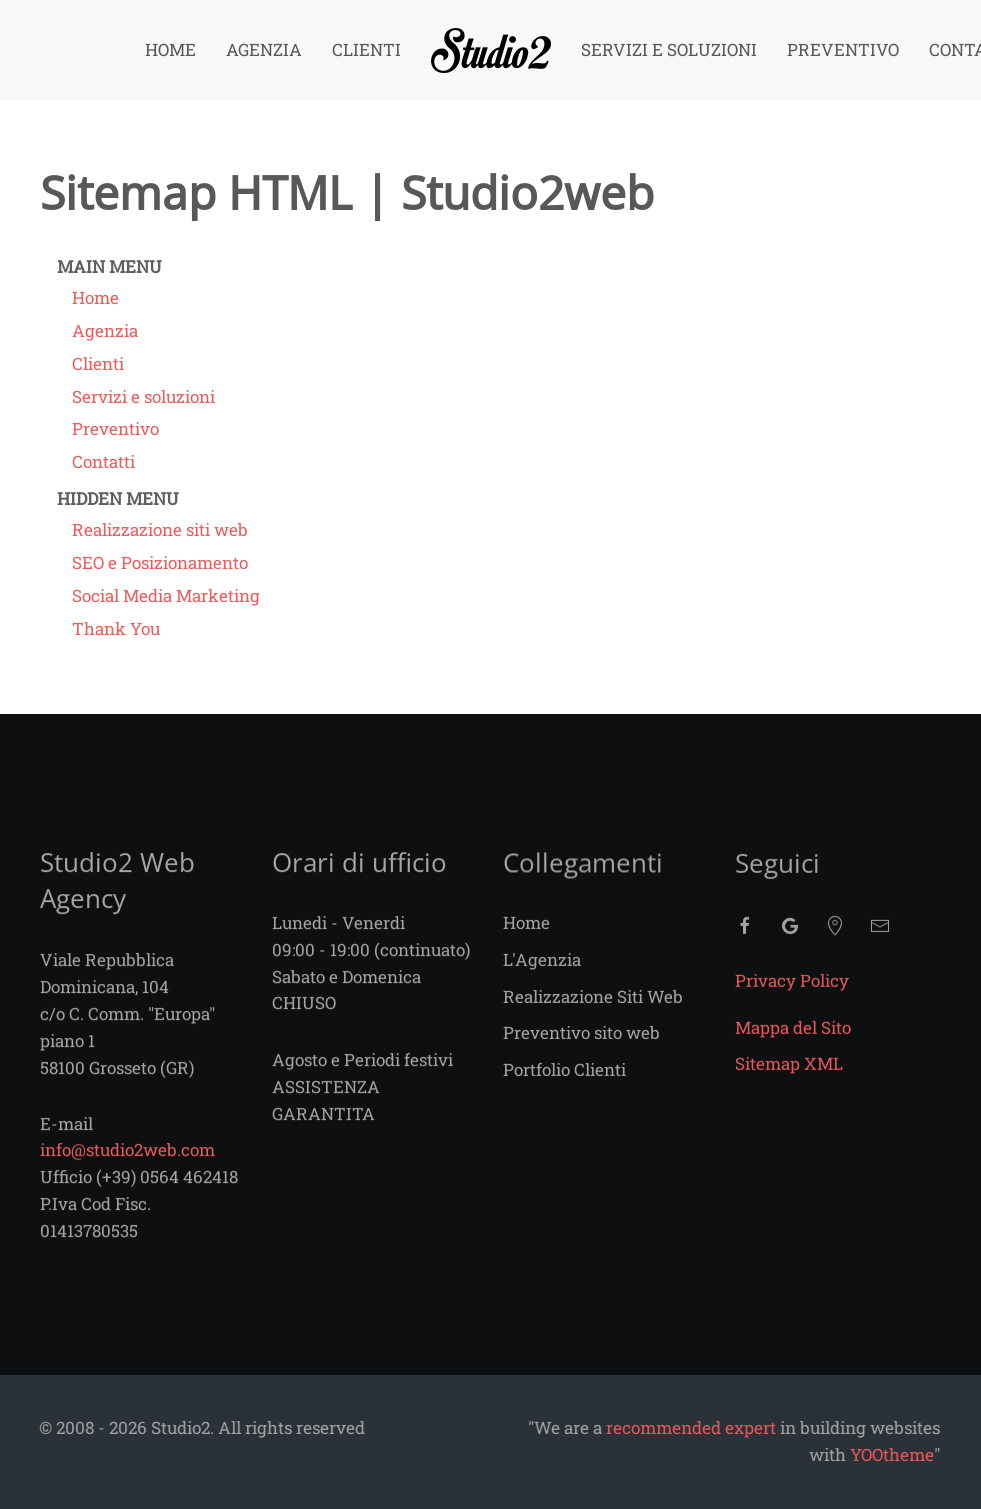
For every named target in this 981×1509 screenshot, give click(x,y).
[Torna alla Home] (491, 50)
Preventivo (843, 49)
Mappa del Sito (793, 1040)
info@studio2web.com (127, 1161)
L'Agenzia (542, 971)
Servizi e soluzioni (143, 396)
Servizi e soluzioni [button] (669, 49)
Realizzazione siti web (160, 529)
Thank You (116, 628)
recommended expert (598, 1427)
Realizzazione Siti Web (593, 1008)
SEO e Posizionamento (160, 562)
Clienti (366, 49)
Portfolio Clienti (564, 1082)
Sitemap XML (789, 1077)
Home (170, 49)
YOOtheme (799, 1454)
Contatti (103, 461)
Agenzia (264, 49)
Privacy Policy (792, 993)
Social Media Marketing (166, 595)
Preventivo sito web (581, 1045)
